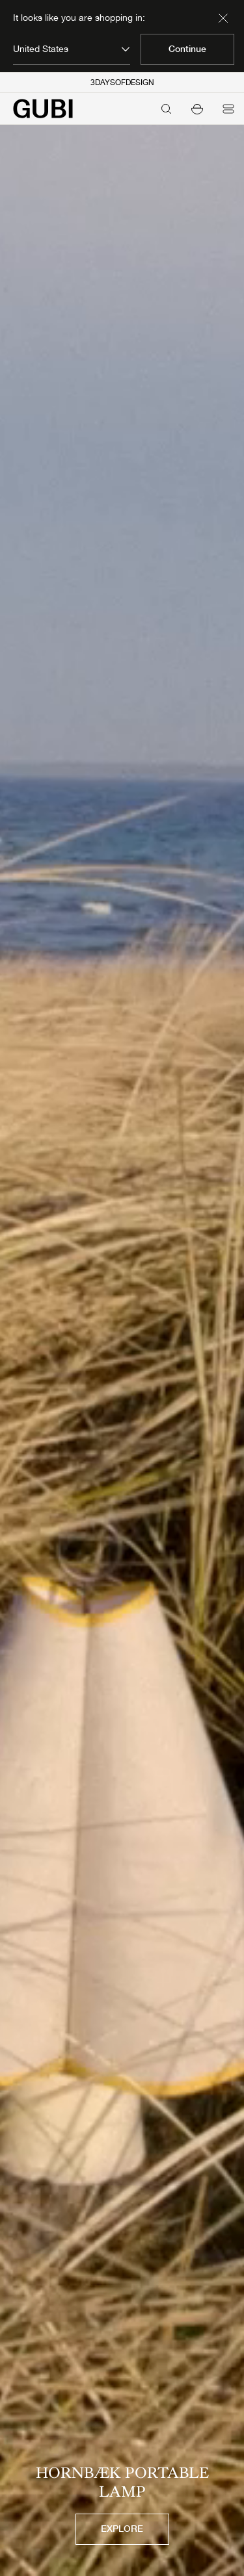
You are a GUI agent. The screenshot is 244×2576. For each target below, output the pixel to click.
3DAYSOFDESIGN (122, 82)
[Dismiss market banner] (223, 18)
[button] (197, 108)
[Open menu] (228, 108)
